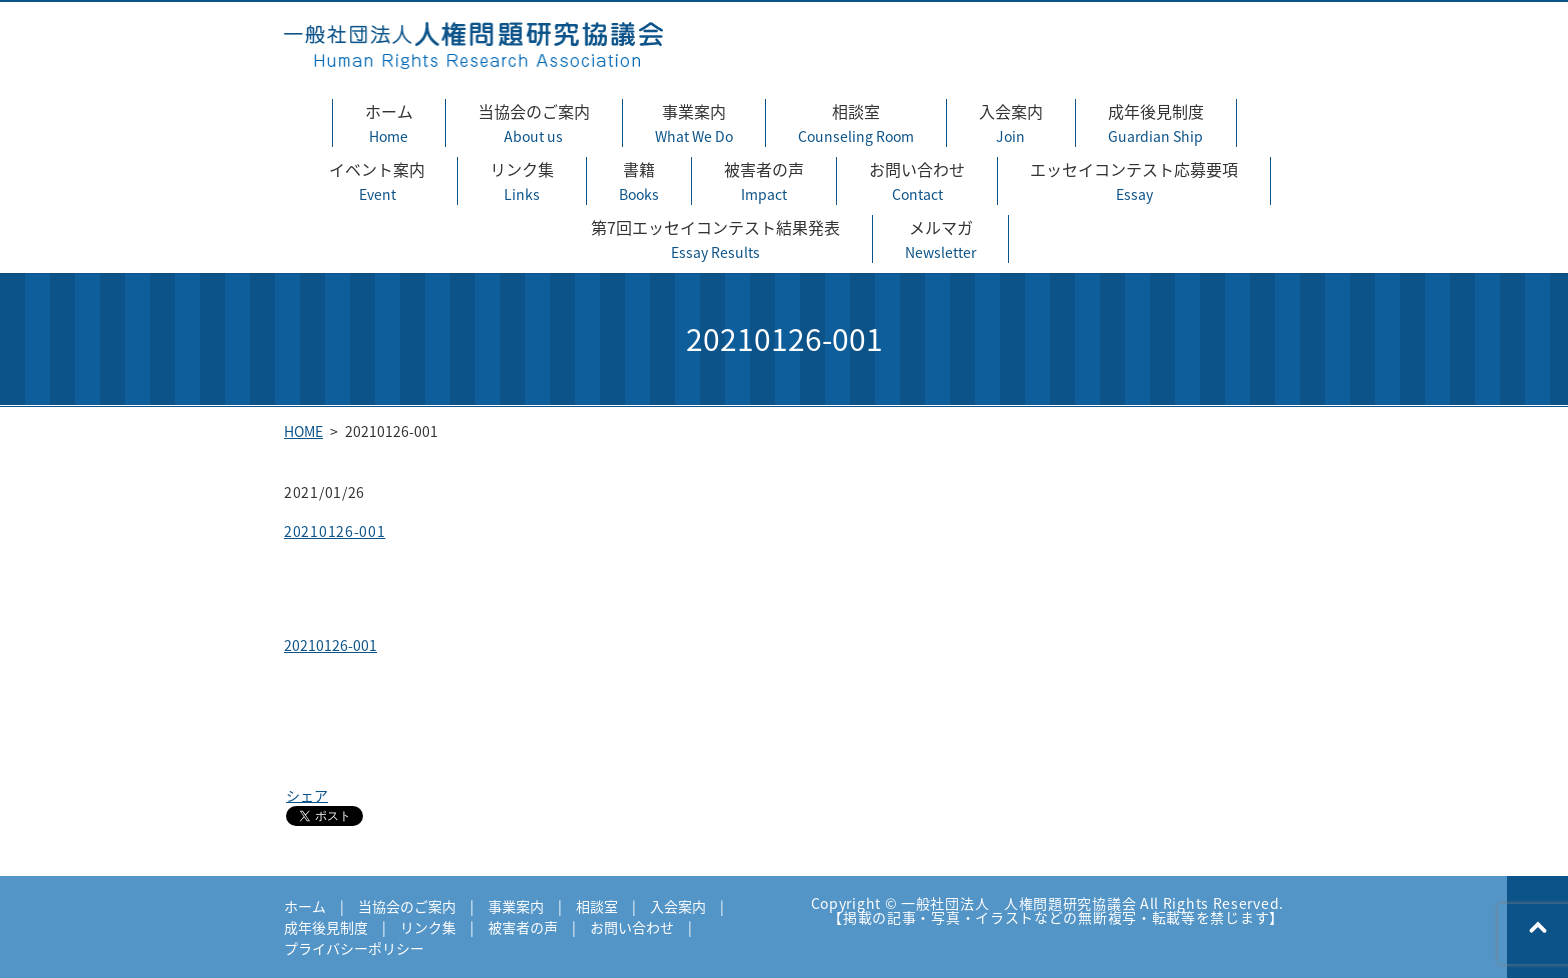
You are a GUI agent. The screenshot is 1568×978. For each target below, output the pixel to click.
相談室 (856, 123)
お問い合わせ (917, 181)
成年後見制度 (1156, 123)
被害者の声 (764, 181)
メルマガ (940, 239)
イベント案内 (377, 181)
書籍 (639, 181)
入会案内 (1011, 123)
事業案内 (694, 123)
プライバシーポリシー (354, 948)
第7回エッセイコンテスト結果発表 (715, 239)
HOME (303, 431)
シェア (307, 795)
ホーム (389, 123)
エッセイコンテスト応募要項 (1134, 181)
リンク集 (522, 181)
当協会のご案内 (534, 123)
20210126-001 (334, 531)
